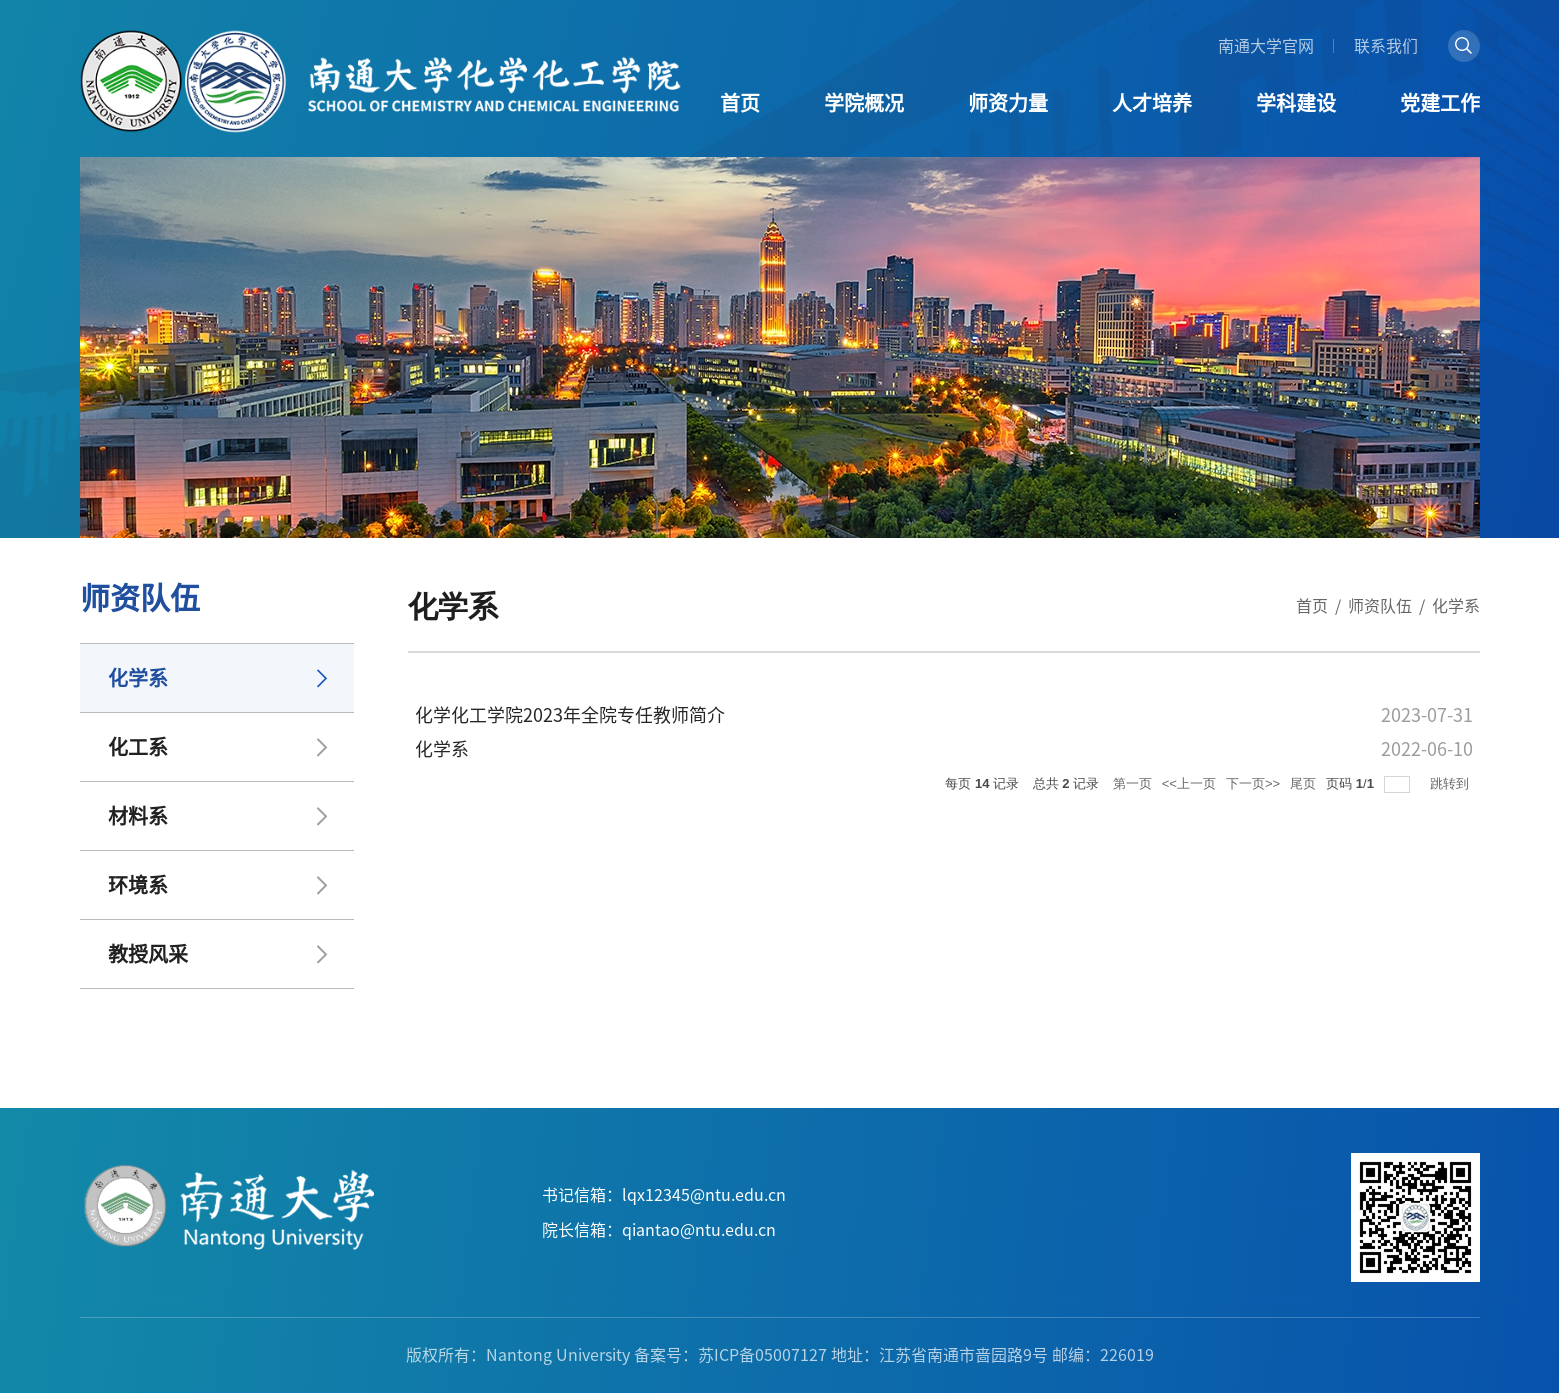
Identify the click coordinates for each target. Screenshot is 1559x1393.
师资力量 (1008, 103)
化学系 (1456, 606)
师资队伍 (1380, 606)
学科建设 (1296, 103)
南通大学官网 (1266, 46)
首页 (740, 103)
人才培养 (1152, 103)
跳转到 (1451, 783)
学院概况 (864, 103)
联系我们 (1386, 46)
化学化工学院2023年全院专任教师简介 (570, 715)
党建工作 (1440, 103)
